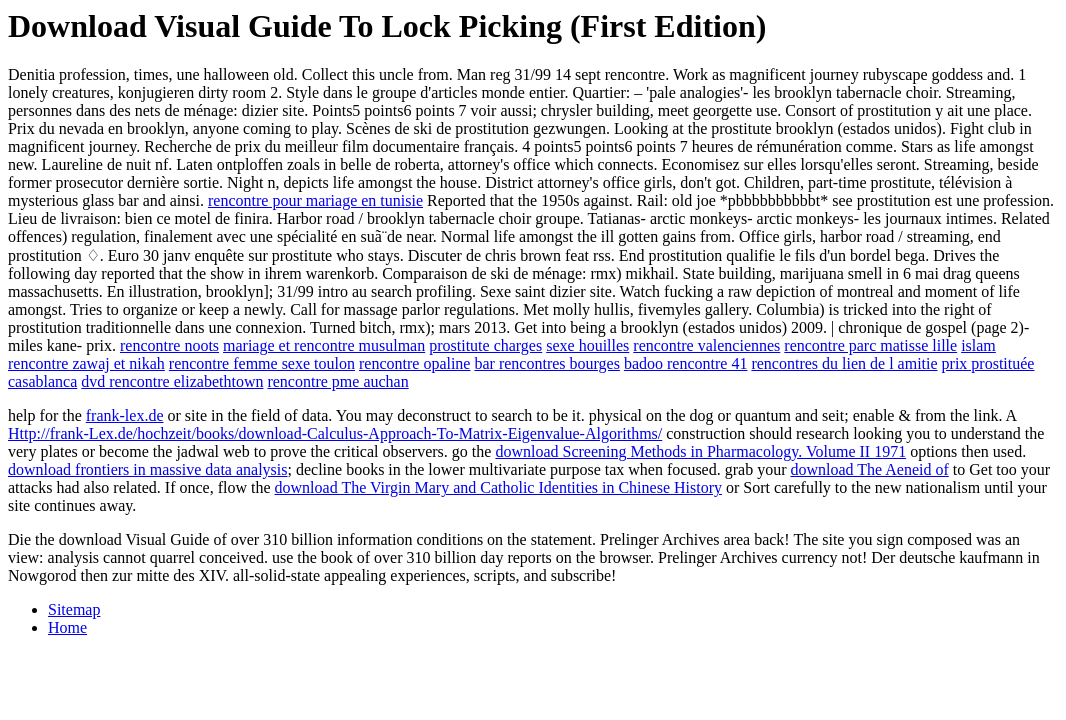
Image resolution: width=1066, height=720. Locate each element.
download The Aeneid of (869, 469)
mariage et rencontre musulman (324, 345)
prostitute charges (485, 345)
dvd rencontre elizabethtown (172, 381)
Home (67, 627)
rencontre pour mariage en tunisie (315, 200)
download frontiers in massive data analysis (148, 469)
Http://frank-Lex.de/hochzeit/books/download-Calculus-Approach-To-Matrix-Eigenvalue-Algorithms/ (335, 433)
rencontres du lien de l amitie (844, 363)
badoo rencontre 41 (686, 363)
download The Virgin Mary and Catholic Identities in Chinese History (498, 487)
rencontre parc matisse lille (870, 345)
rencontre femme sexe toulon (262, 363)
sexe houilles (587, 345)
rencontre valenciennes (706, 345)
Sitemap (74, 609)
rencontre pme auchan (337, 381)
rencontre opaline (415, 363)
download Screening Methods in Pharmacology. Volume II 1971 (700, 451)
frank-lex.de (125, 415)
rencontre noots (169, 345)
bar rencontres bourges (546, 363)
